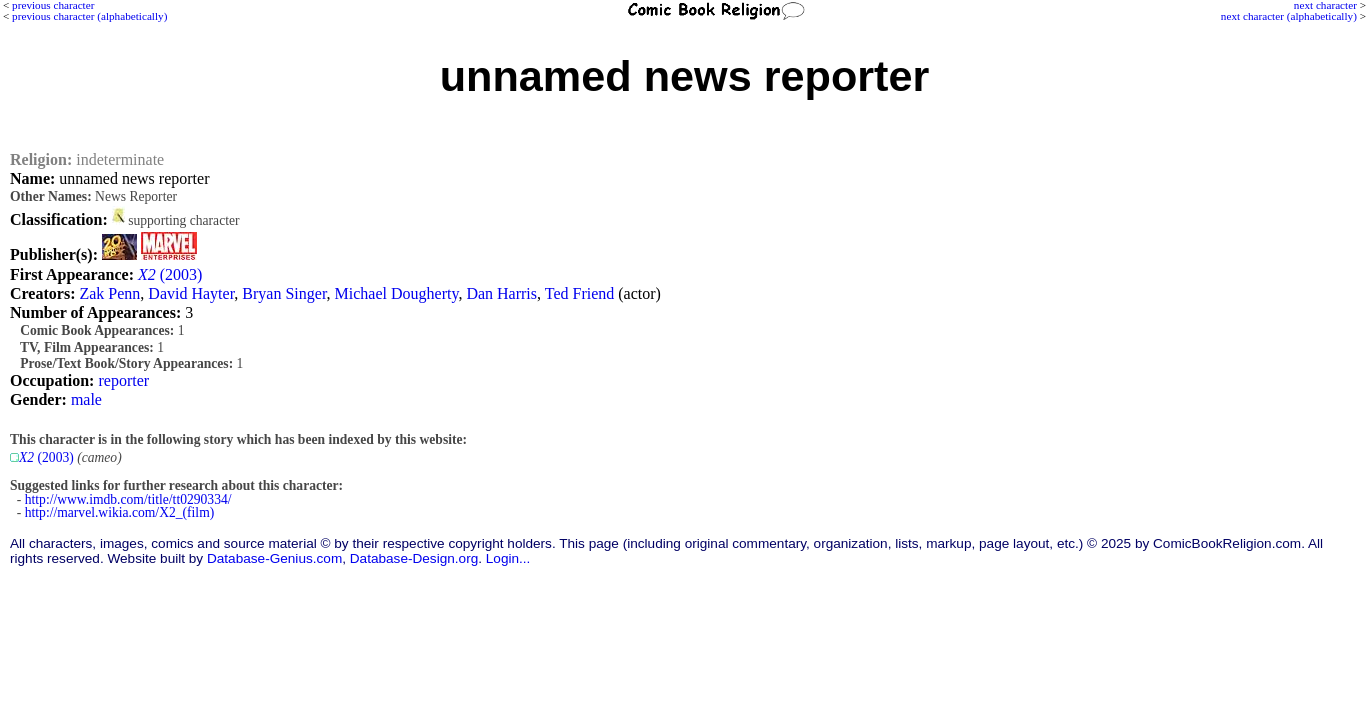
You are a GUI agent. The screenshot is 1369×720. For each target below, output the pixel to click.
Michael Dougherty (397, 293)
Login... (508, 558)
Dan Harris (501, 293)
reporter (123, 380)
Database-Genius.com (274, 558)
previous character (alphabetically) (89, 16)
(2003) (170, 274)
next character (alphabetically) (1289, 16)
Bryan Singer (284, 293)
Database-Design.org (414, 558)
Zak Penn (109, 293)
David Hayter (191, 293)
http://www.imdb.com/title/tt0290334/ (128, 499)
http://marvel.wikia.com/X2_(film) (120, 512)
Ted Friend (580, 293)
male (86, 399)
